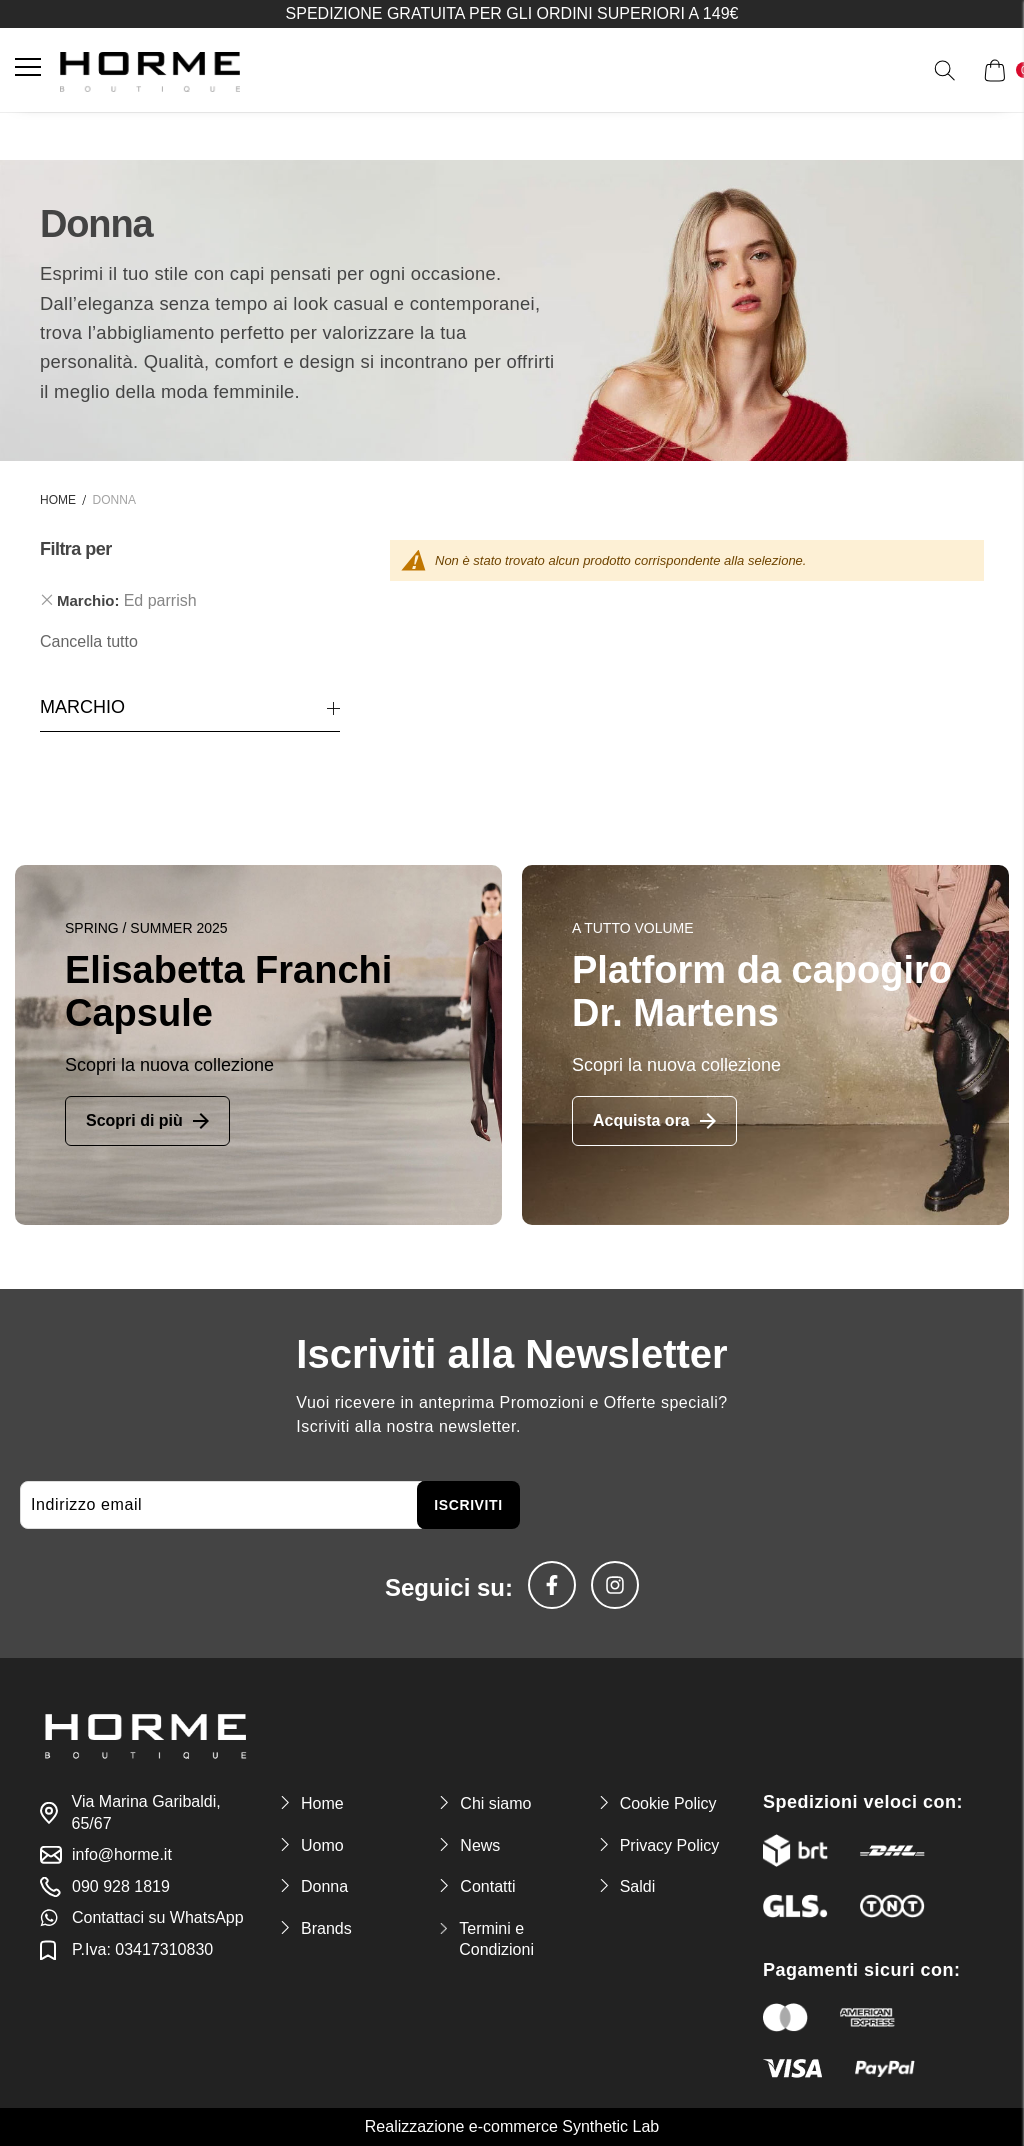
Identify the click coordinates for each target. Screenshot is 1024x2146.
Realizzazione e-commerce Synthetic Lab (512, 2126)
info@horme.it (122, 1854)
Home (58, 500)
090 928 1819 (121, 1886)
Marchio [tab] (82, 707)
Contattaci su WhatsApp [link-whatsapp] (158, 1917)
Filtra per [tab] (76, 549)
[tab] (190, 601)
